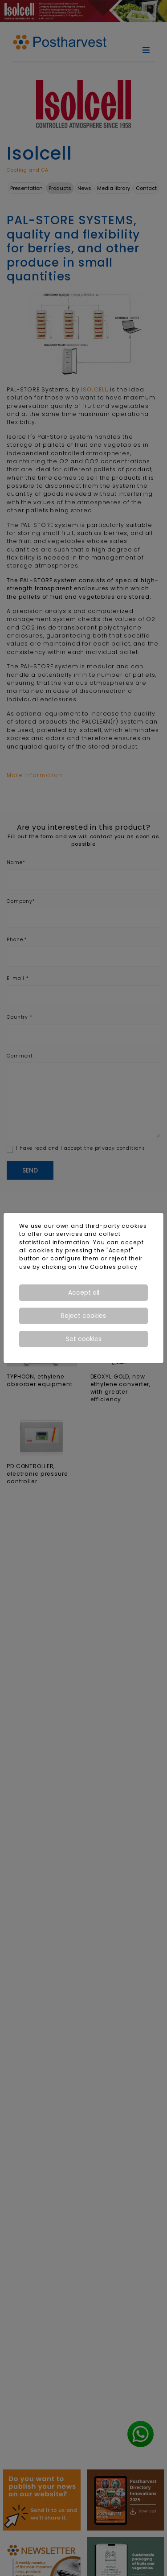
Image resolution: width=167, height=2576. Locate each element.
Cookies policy (113, 1267)
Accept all (83, 1292)
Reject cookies (83, 1315)
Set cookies (84, 1338)
